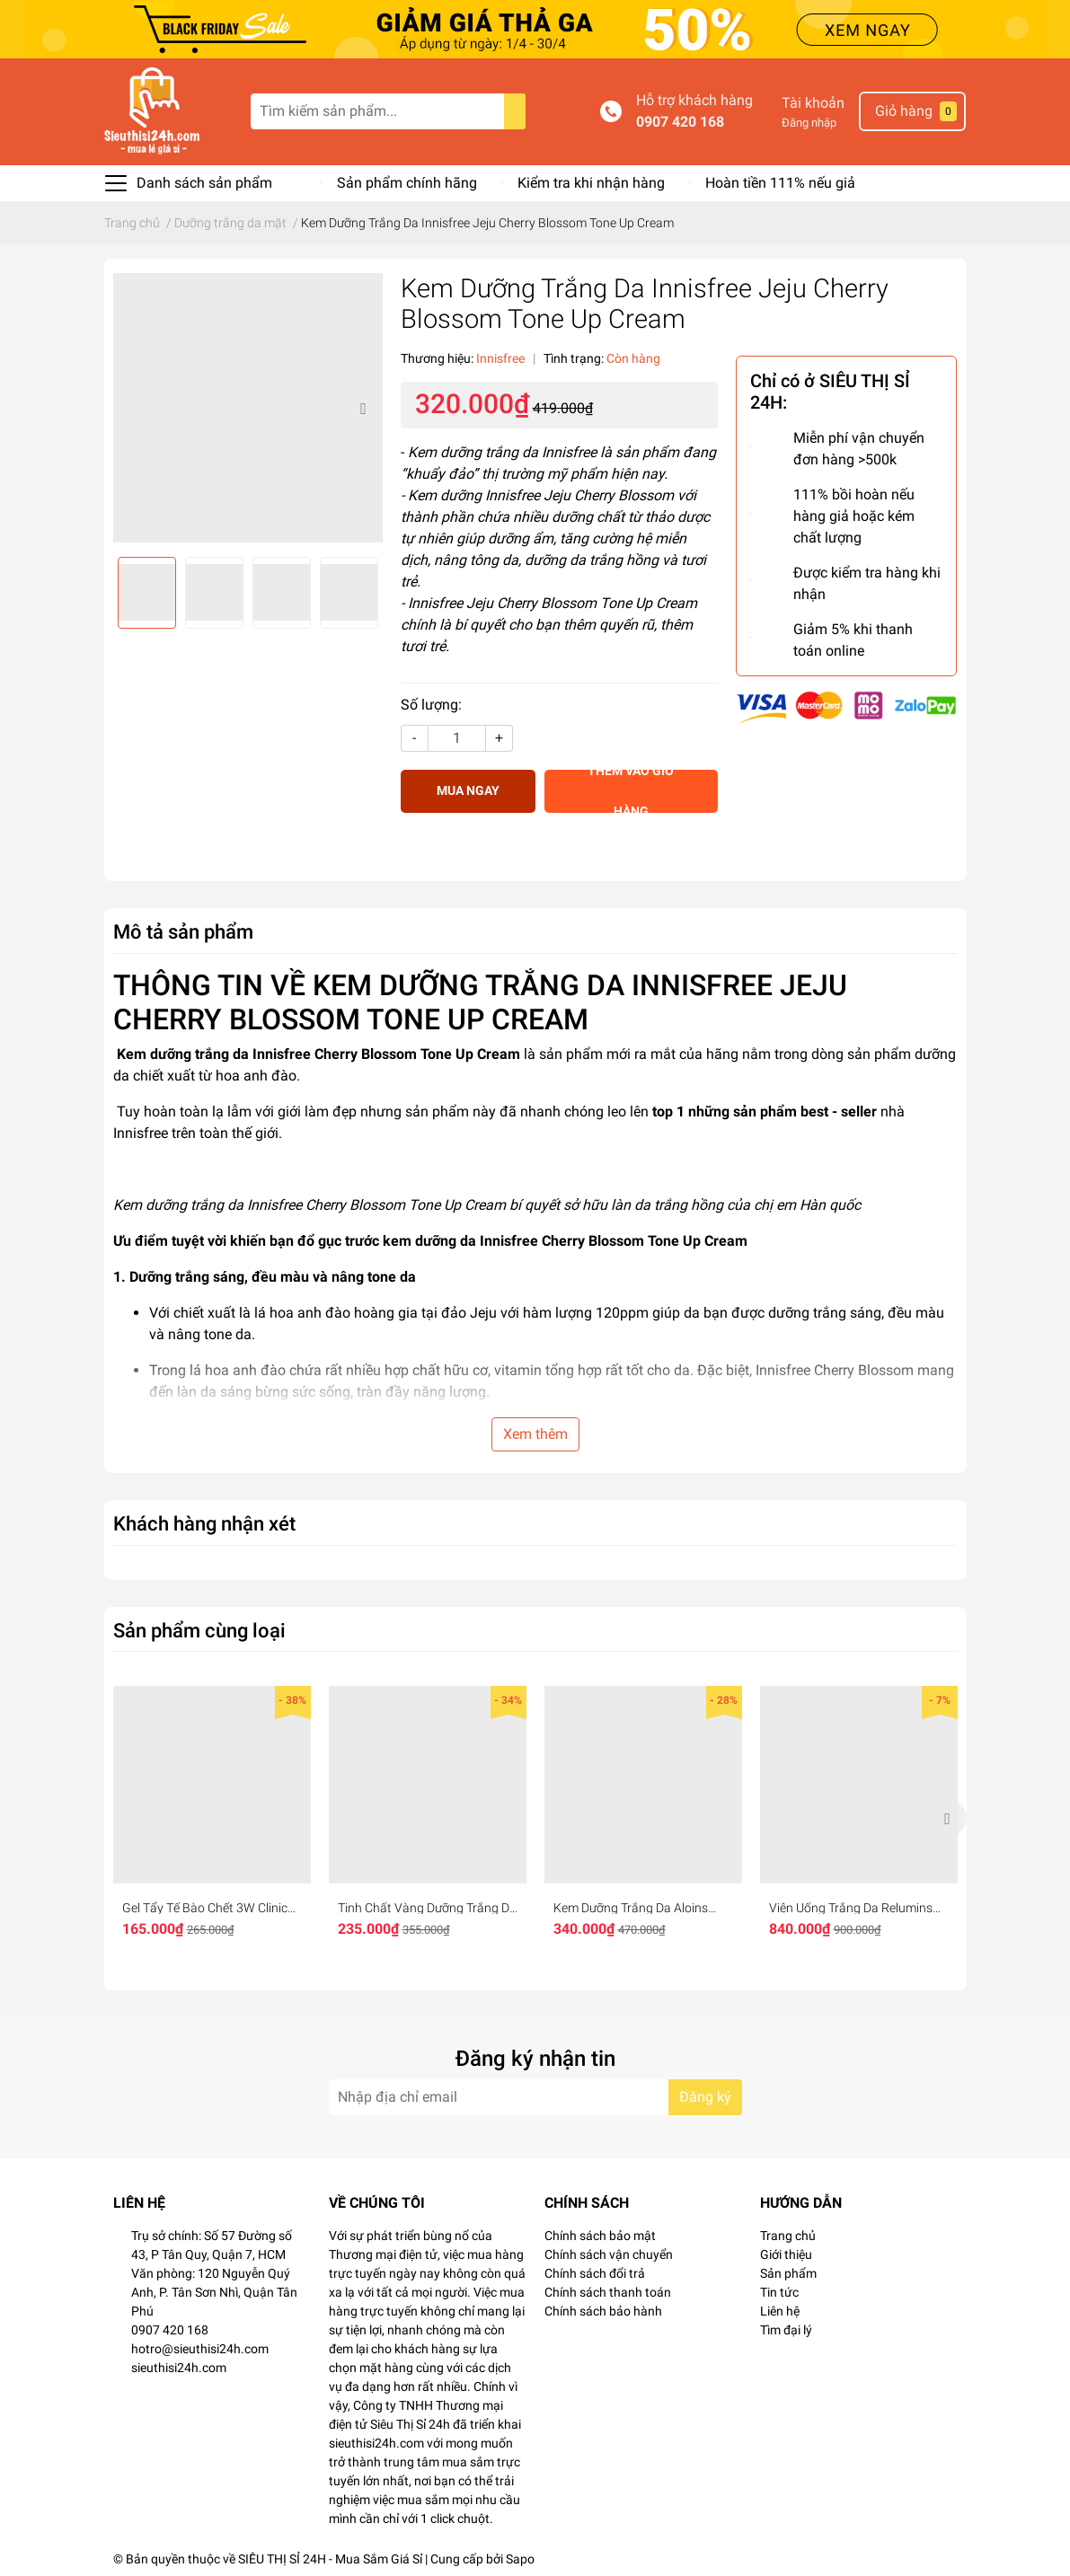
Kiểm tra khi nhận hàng (591, 182)
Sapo (520, 2559)
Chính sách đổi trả (594, 2273)
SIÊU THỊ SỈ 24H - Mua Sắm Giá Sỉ (330, 2559)
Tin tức (779, 2292)
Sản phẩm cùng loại (199, 1630)
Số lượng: (431, 704)
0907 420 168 (680, 121)
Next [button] (363, 408)
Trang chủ (788, 2235)
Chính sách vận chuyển (608, 2254)
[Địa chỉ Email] (535, 2097)
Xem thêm (535, 1433)
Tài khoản (813, 102)
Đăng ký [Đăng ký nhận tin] (705, 2096)
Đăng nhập (809, 122)
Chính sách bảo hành (603, 2311)
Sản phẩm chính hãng (407, 182)
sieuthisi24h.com (178, 2367)
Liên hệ (780, 2311)
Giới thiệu (786, 2254)
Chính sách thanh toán (607, 2292)
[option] (248, 408)
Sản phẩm (788, 2273)
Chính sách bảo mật (600, 2235)
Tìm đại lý (786, 2330)
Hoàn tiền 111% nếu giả (780, 182)
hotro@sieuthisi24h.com (200, 2349)
